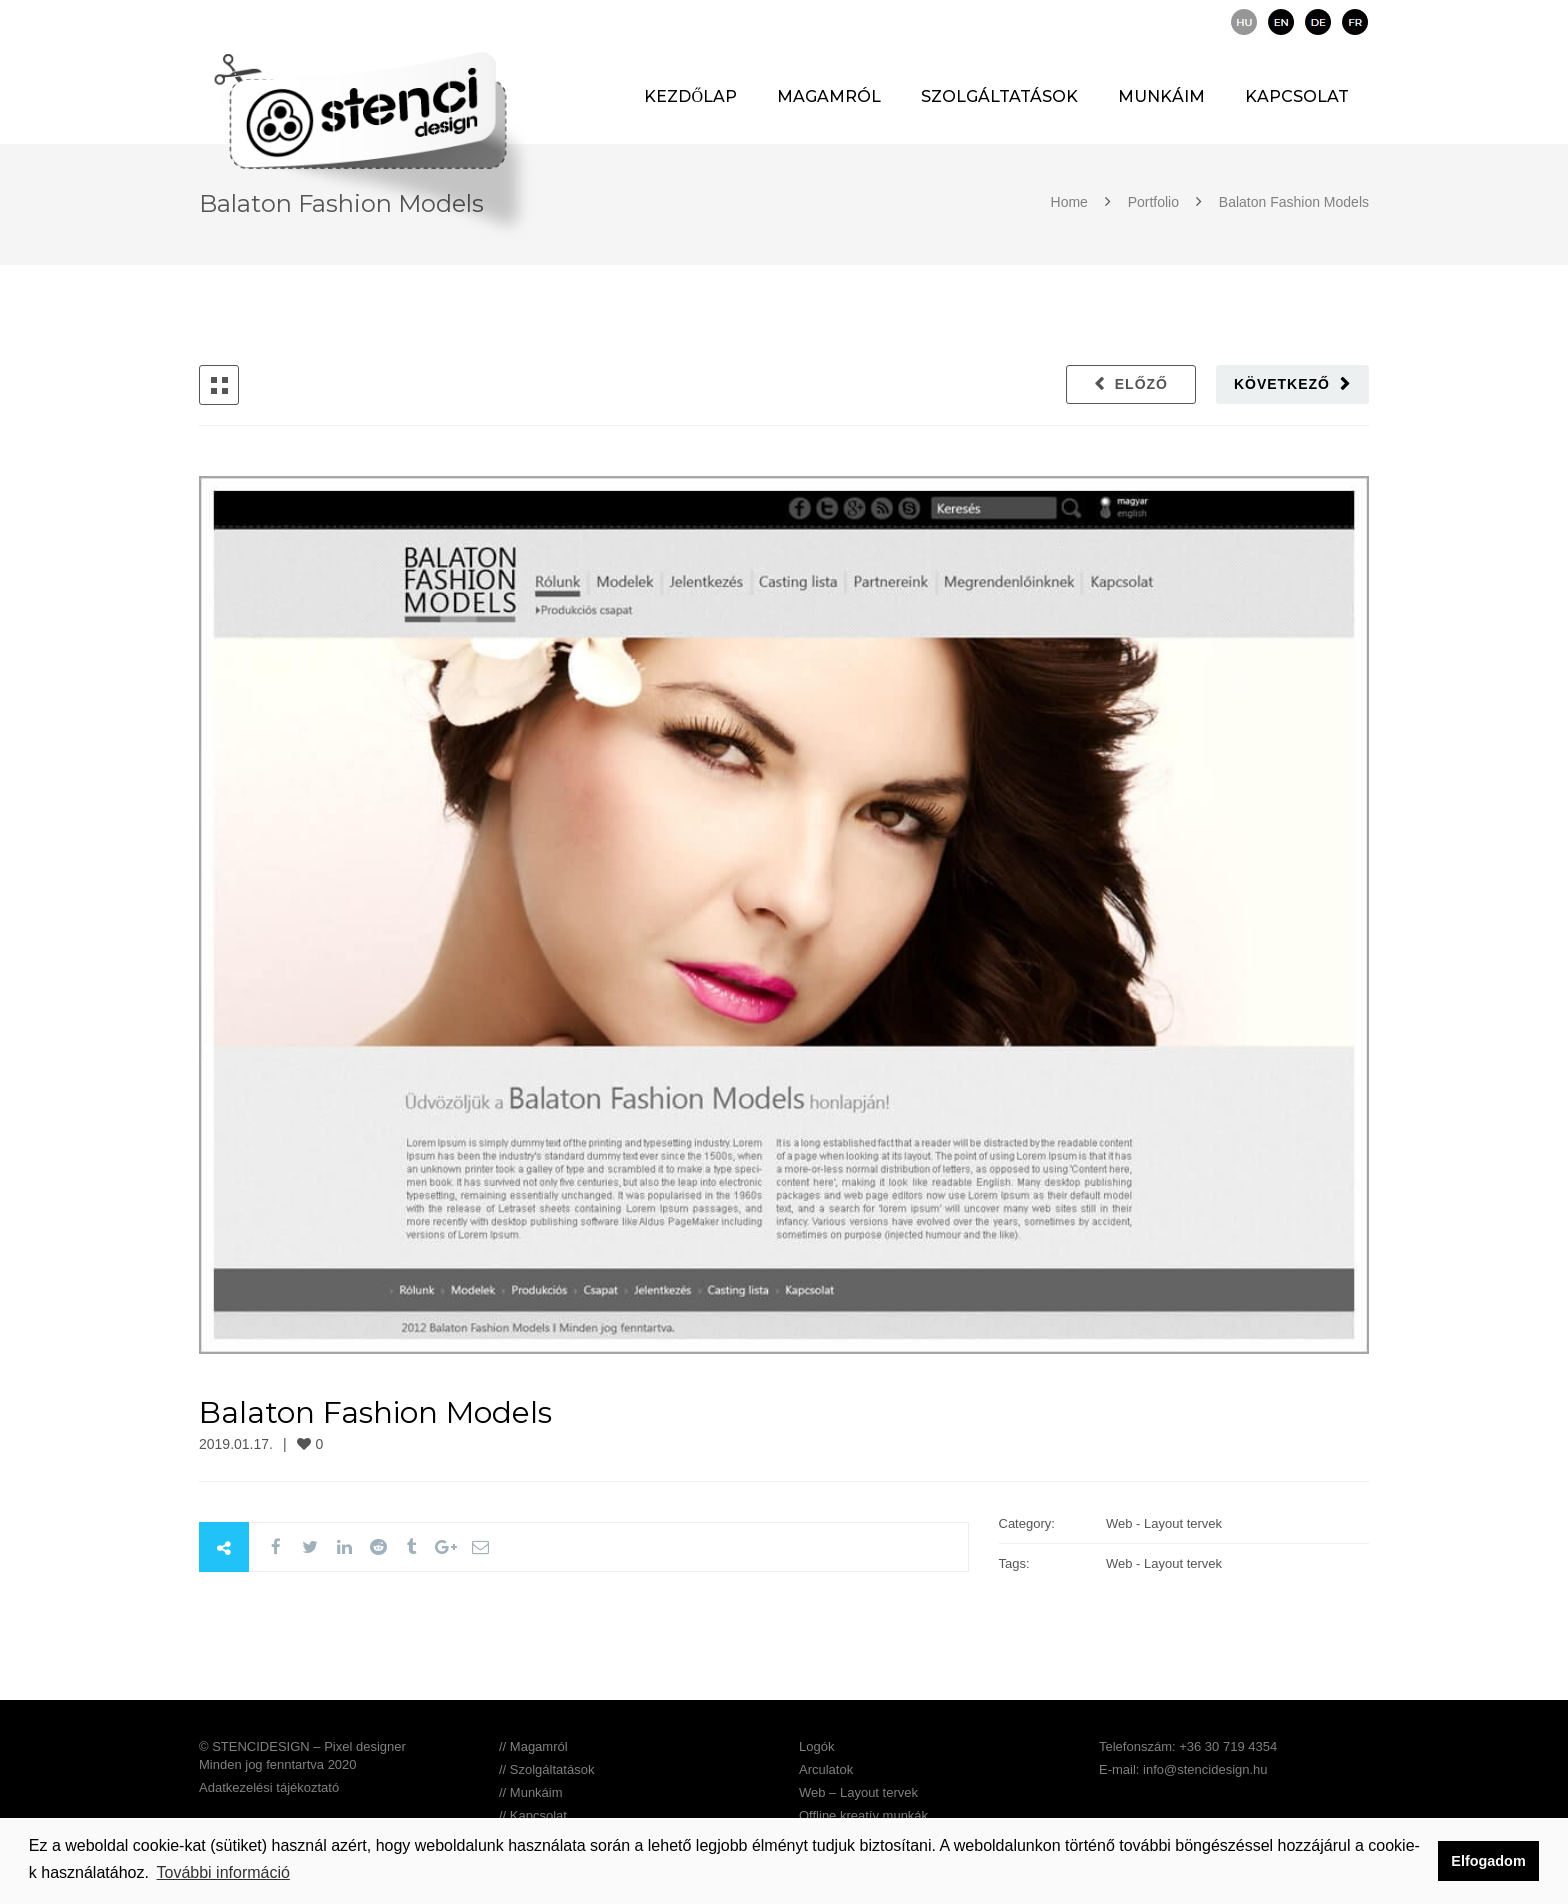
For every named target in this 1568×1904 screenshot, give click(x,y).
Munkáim (1161, 96)
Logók (816, 1746)
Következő (1282, 384)
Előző (1141, 384)
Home (1071, 202)
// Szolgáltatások (546, 1769)
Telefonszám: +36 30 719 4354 (1188, 1746)
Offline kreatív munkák (863, 1815)
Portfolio (1153, 202)
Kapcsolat (1297, 96)
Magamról (829, 96)
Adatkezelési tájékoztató (269, 1787)
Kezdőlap (690, 96)
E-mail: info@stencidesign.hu (1183, 1769)
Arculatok (826, 1769)
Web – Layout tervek (858, 1792)
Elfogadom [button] (1488, 1861)
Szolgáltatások (999, 96)
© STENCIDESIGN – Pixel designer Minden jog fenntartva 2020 (302, 1755)
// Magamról (533, 1746)
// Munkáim (531, 1792)
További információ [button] (223, 1872)
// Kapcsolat (533, 1815)
